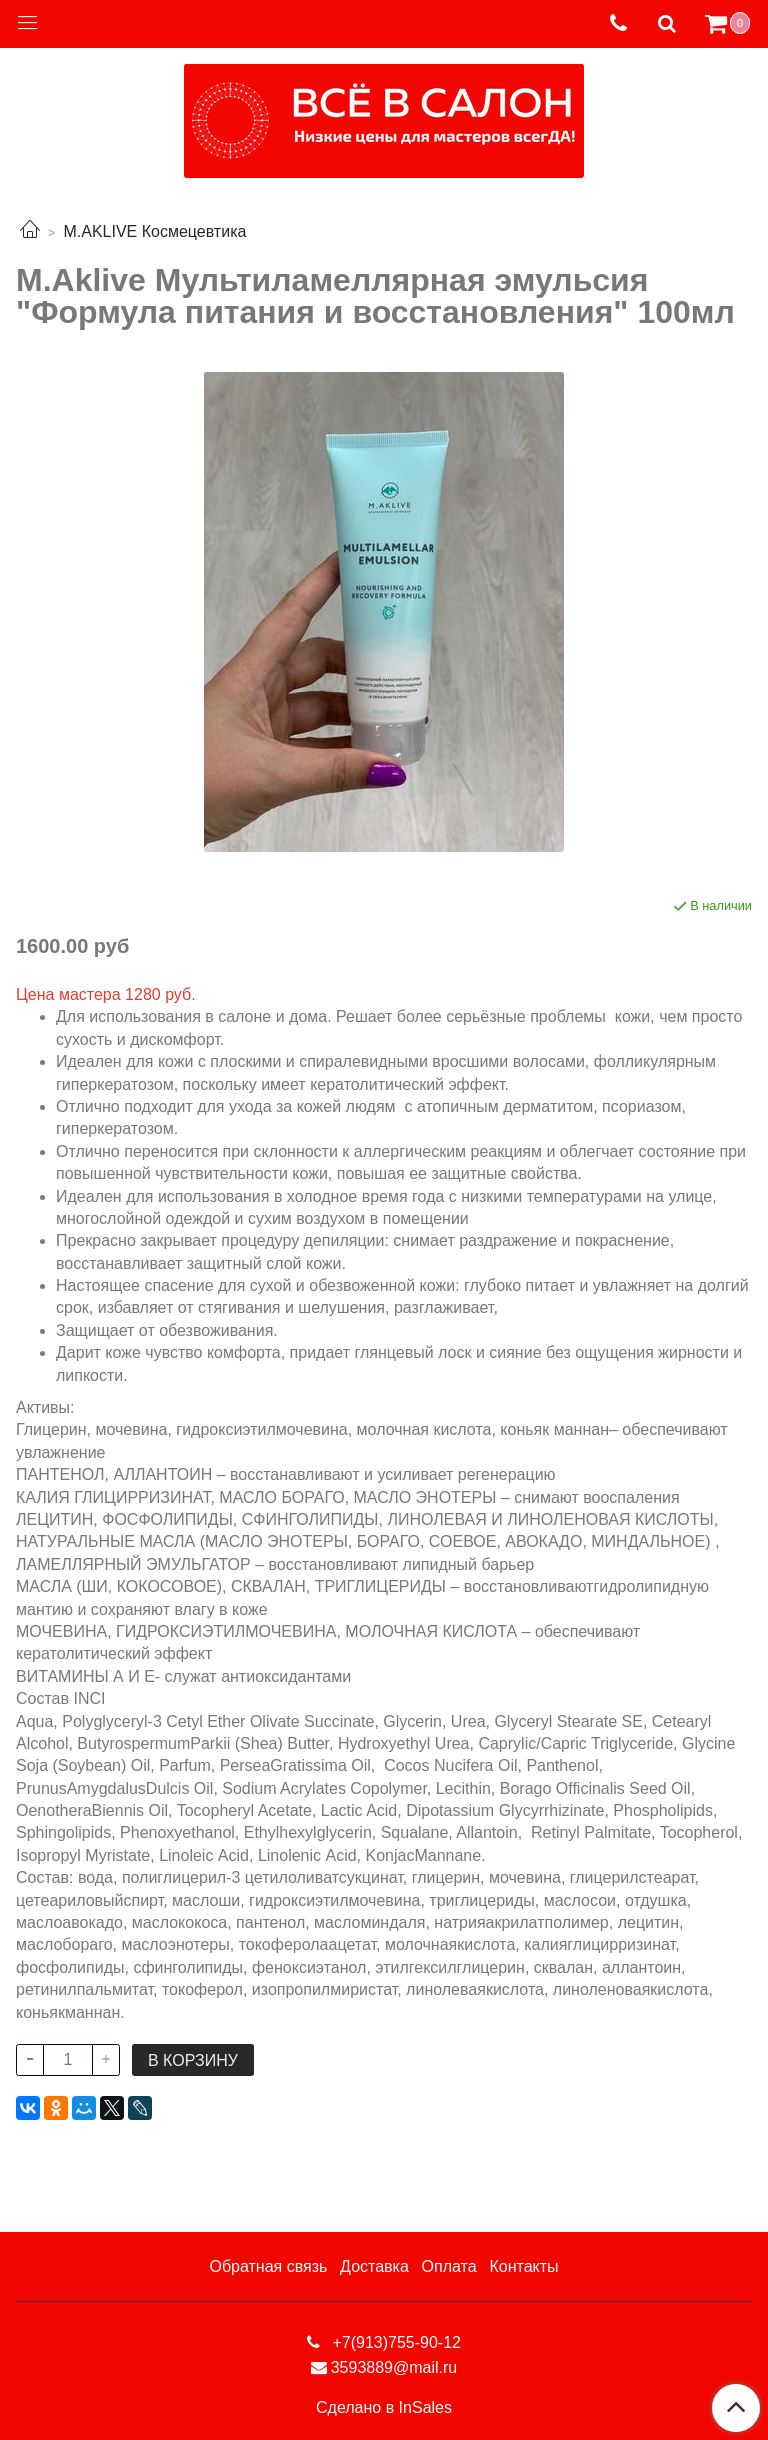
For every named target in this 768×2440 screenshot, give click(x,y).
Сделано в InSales (384, 2408)
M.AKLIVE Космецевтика (154, 231)
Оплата (449, 2266)
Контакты (523, 2266)
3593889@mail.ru (394, 2367)
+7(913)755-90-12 (394, 2342)
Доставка (374, 2266)
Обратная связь (268, 2266)
